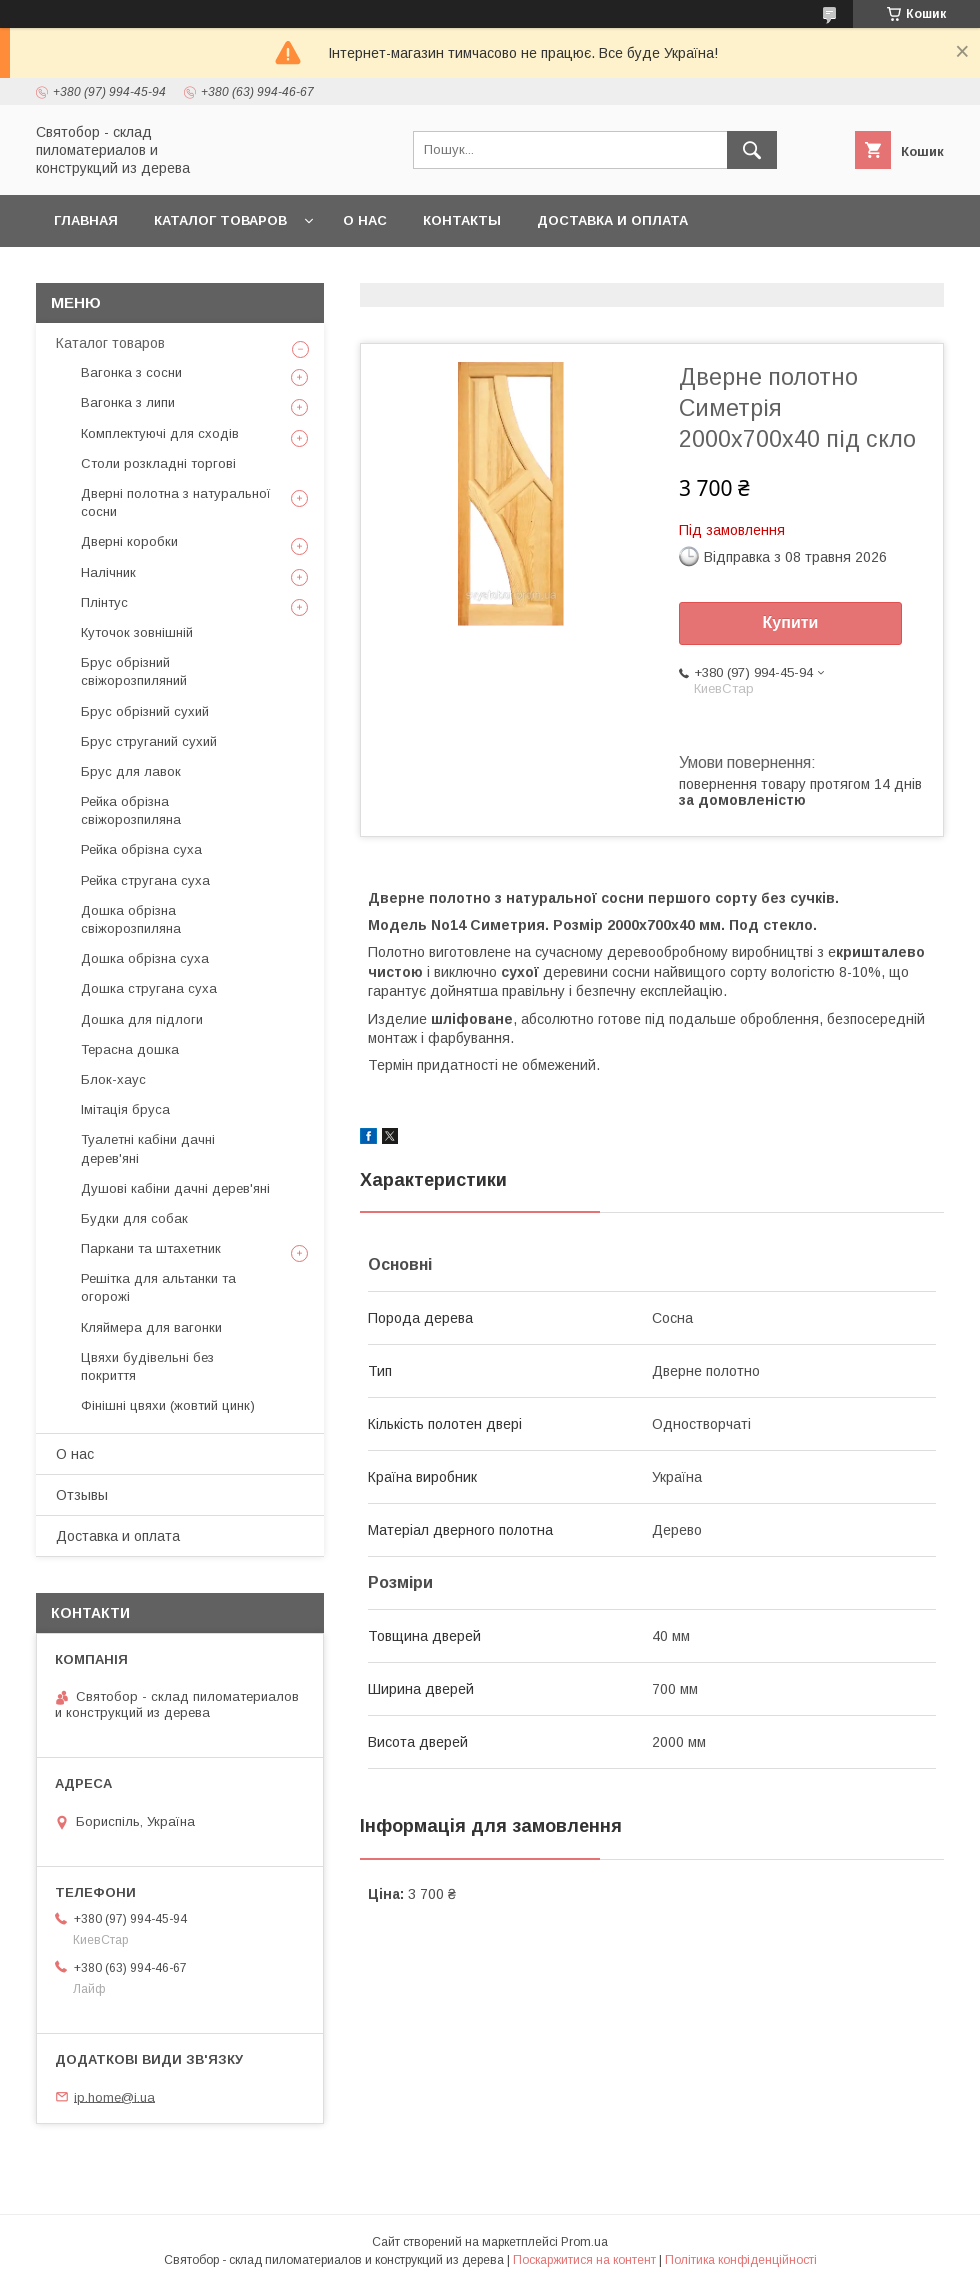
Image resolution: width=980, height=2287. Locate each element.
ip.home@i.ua (114, 2096)
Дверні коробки (129, 541)
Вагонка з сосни (131, 372)
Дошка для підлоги (142, 1019)
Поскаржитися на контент (584, 2260)
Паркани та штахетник (151, 1248)
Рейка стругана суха (145, 880)
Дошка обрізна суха (145, 958)
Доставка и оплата (612, 220)
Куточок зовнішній (137, 632)
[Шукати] (752, 150)
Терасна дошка (130, 1049)
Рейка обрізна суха (141, 849)
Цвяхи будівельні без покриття (147, 1366)
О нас (365, 220)
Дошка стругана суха (149, 988)
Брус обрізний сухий (145, 711)
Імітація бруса (125, 1109)
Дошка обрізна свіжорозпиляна (131, 919)
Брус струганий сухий (149, 741)
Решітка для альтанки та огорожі (158, 1287)
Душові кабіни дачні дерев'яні (175, 1188)
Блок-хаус (113, 1079)
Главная (86, 220)
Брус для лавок (131, 771)
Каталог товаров (220, 220)
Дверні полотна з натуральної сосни (176, 502)
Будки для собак (134, 1218)
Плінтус (104, 602)
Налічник (108, 572)
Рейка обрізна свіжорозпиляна (131, 810)
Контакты (462, 220)
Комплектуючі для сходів (160, 433)
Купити (791, 622)
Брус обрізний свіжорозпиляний (134, 671)
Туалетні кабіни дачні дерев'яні (148, 1148)
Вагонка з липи (128, 402)
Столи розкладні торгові (158, 463)
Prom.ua (584, 2242)
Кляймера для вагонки (151, 1327)
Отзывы (82, 1495)
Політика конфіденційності (741, 2260)
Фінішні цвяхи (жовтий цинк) (168, 1405)
